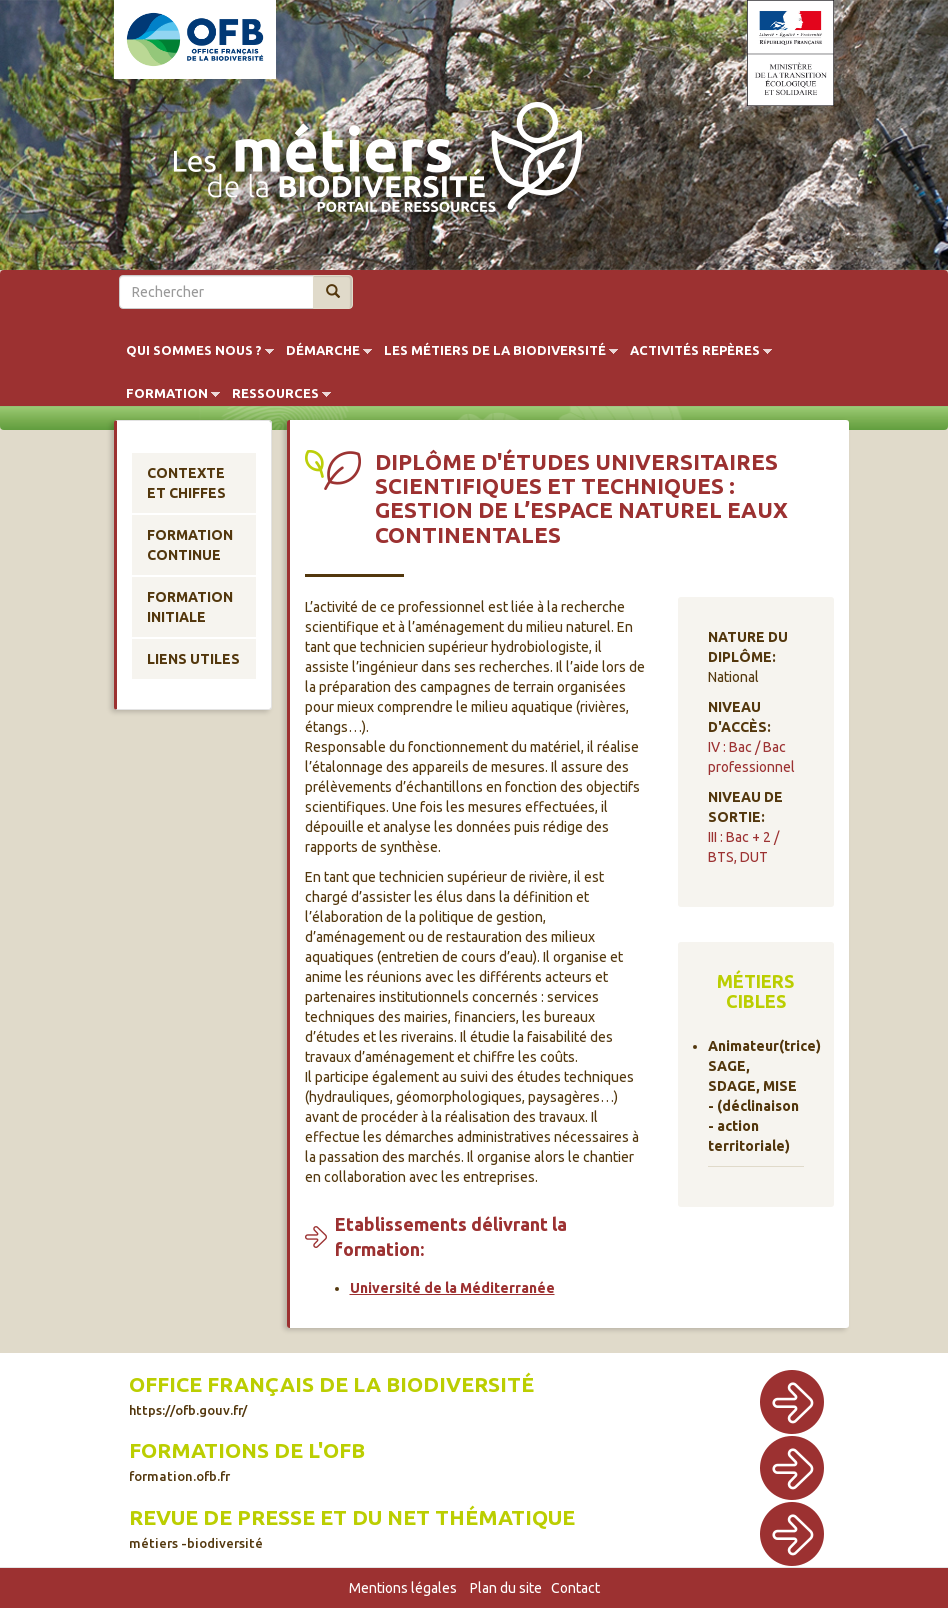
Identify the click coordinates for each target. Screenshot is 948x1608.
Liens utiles (193, 659)
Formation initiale (190, 607)
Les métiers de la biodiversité (495, 351)
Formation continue (190, 545)
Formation (167, 394)
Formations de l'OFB (247, 1461)
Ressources (275, 394)
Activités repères (695, 351)
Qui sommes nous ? (194, 351)
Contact (575, 1588)
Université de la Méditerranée (452, 1288)
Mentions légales (403, 1588)
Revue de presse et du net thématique (352, 1528)
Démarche (323, 351)
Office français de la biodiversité (331, 1395)
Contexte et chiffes (186, 483)
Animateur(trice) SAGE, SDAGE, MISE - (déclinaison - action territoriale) (756, 1096)
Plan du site (506, 1588)
